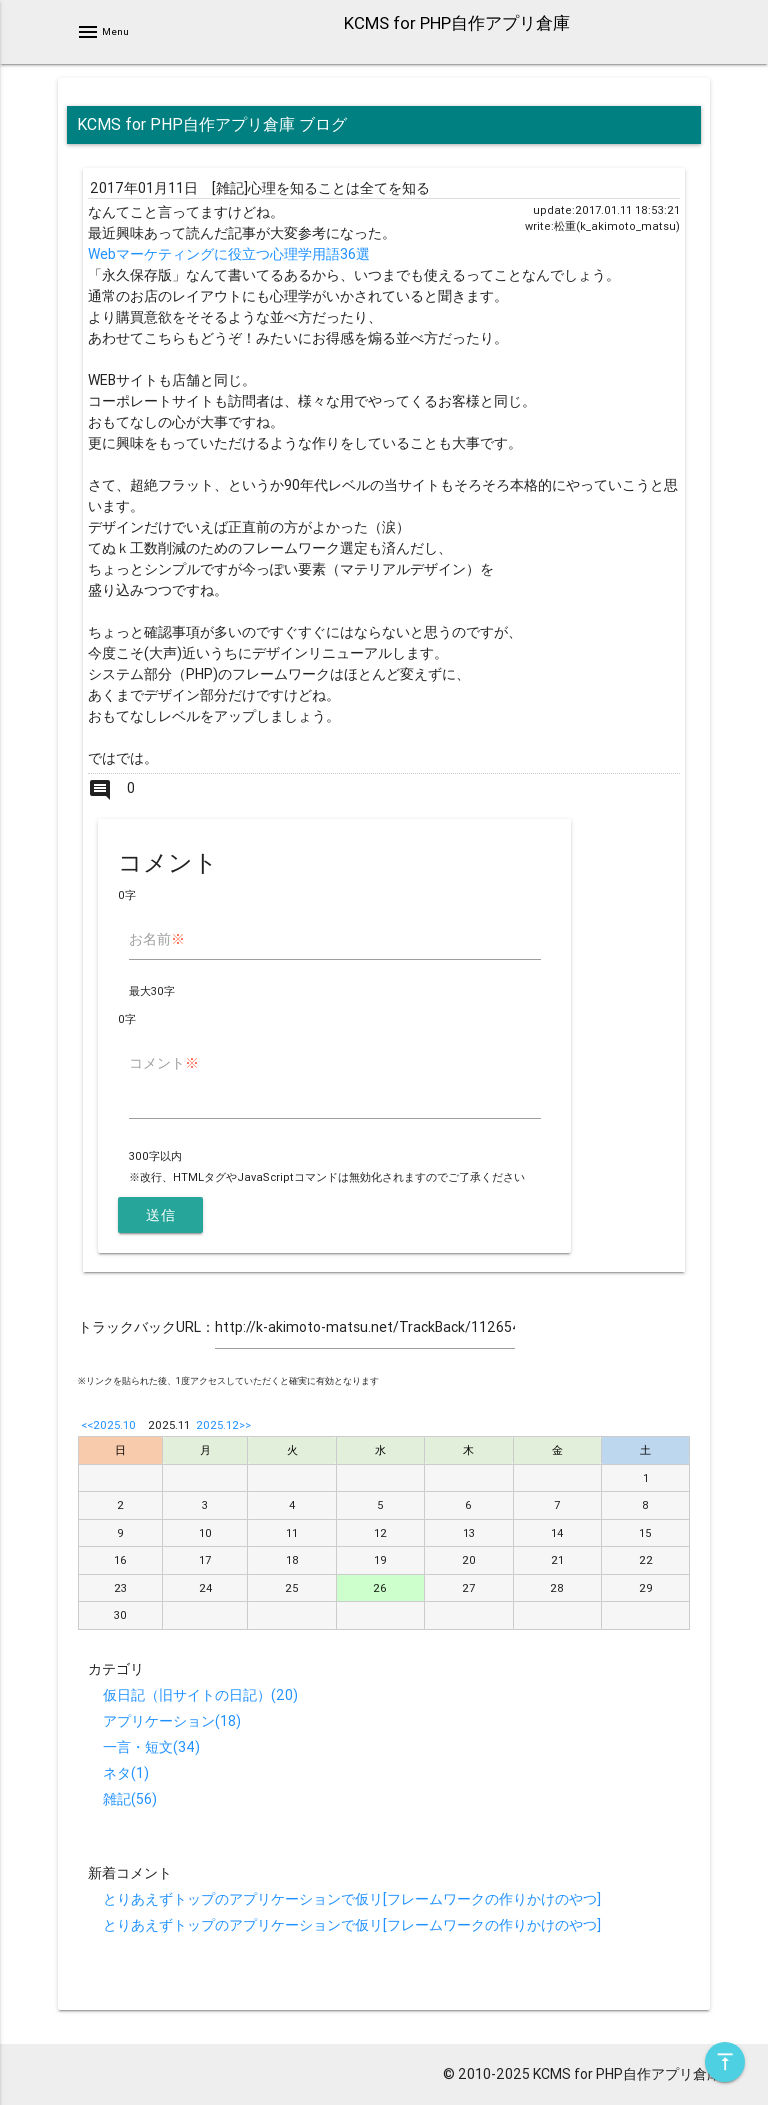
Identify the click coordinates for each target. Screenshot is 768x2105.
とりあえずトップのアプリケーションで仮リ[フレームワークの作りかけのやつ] (352, 1899)
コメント (164, 1063)
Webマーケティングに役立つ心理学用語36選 (229, 254)
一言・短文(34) (151, 1747)
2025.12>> (223, 1425)
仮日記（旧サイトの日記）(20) (200, 1695)
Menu (102, 32)
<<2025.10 (108, 1425)
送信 (160, 1215)
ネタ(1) (126, 1773)
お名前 (157, 939)
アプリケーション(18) (172, 1721)
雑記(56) (130, 1799)
